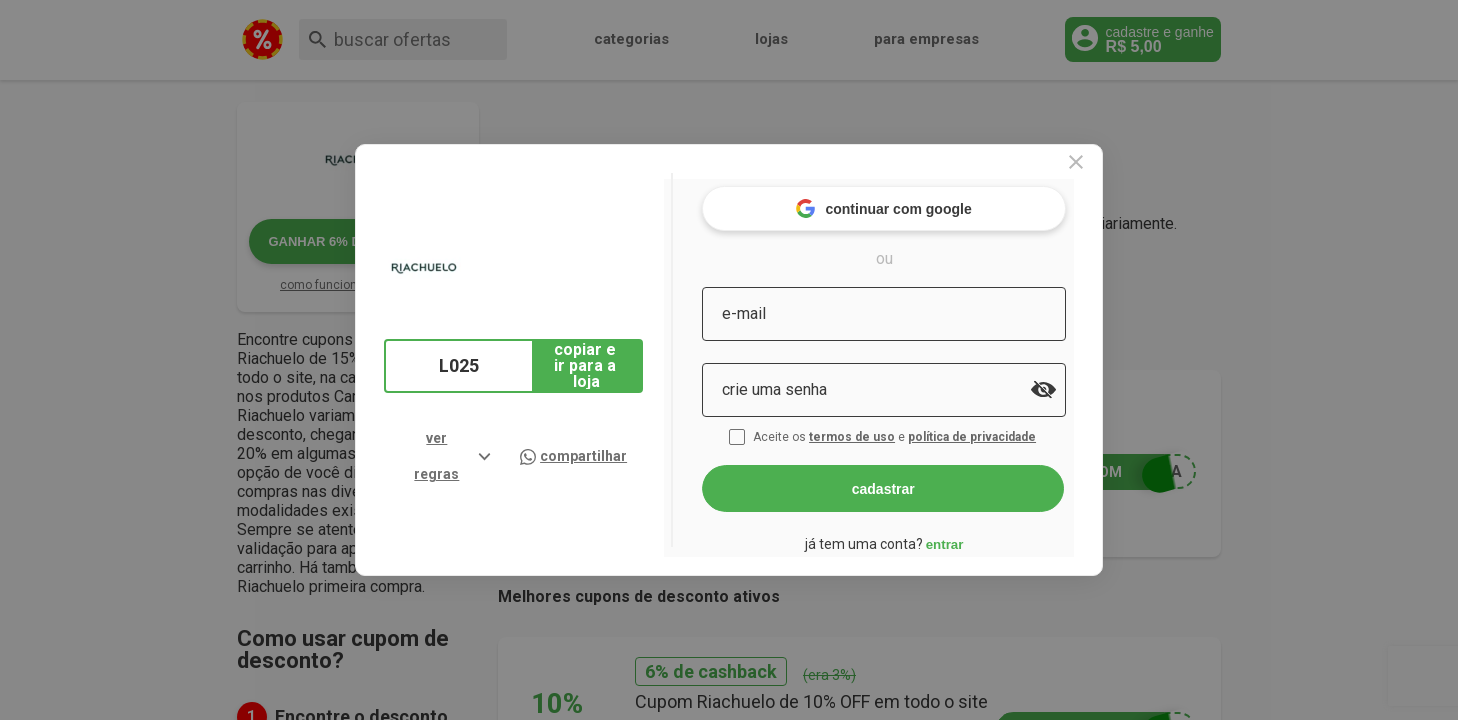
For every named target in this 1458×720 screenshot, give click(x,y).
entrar (977, 535)
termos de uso (887, 428)
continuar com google (916, 199)
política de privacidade (1007, 428)
